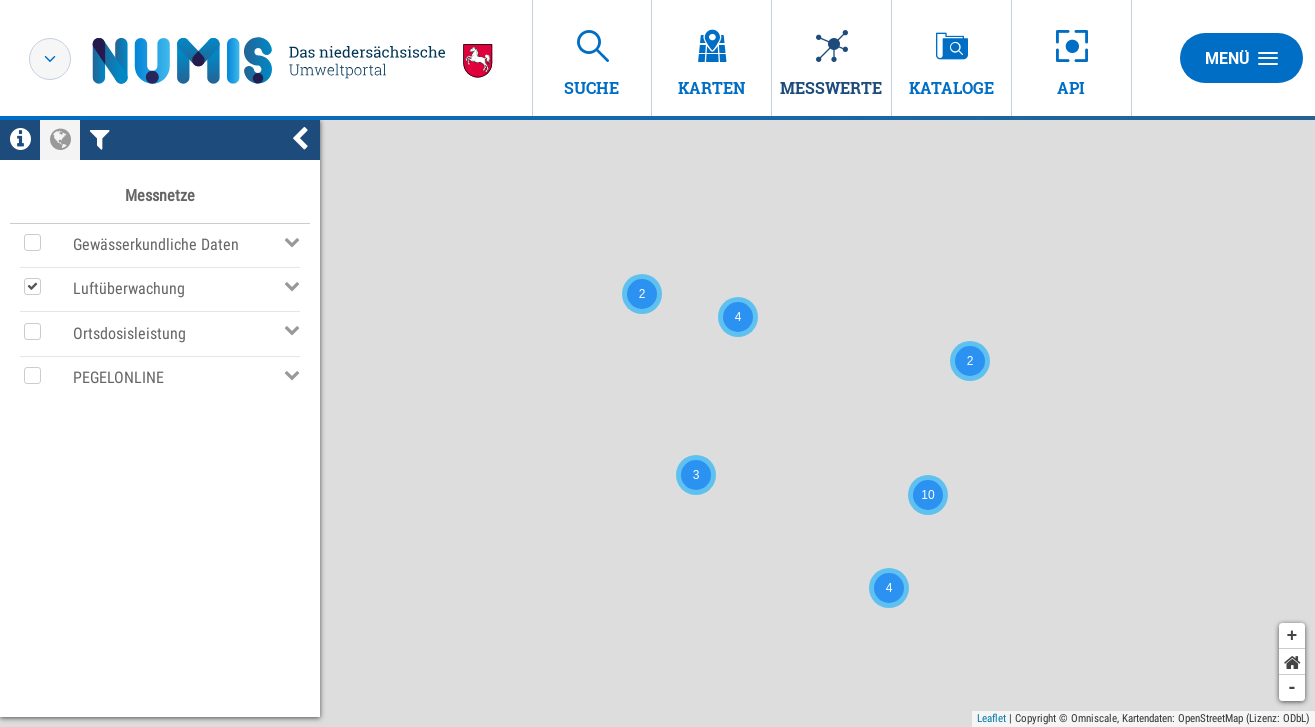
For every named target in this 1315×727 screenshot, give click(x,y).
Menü (1241, 58)
